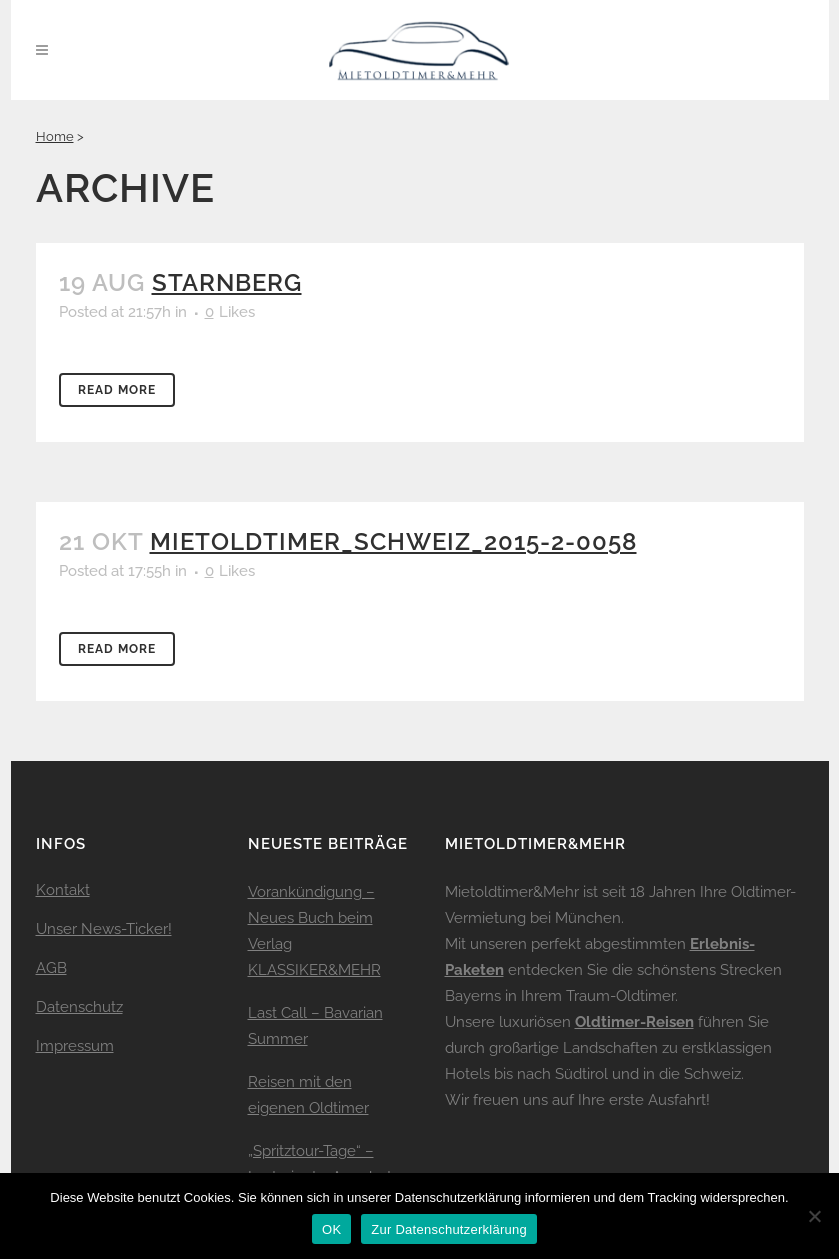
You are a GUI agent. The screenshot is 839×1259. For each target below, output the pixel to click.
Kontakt (63, 890)
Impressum (75, 1046)
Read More (117, 390)
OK (331, 1229)
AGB (51, 968)
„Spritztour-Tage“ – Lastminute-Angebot (320, 1164)
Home (55, 136)
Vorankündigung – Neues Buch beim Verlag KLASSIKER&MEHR (314, 931)
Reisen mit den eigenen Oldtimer (308, 1095)
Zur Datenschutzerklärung (449, 1229)
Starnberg (227, 282)
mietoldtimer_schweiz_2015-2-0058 (393, 541)
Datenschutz (79, 1007)
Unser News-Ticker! (104, 929)
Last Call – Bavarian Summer (315, 1026)
